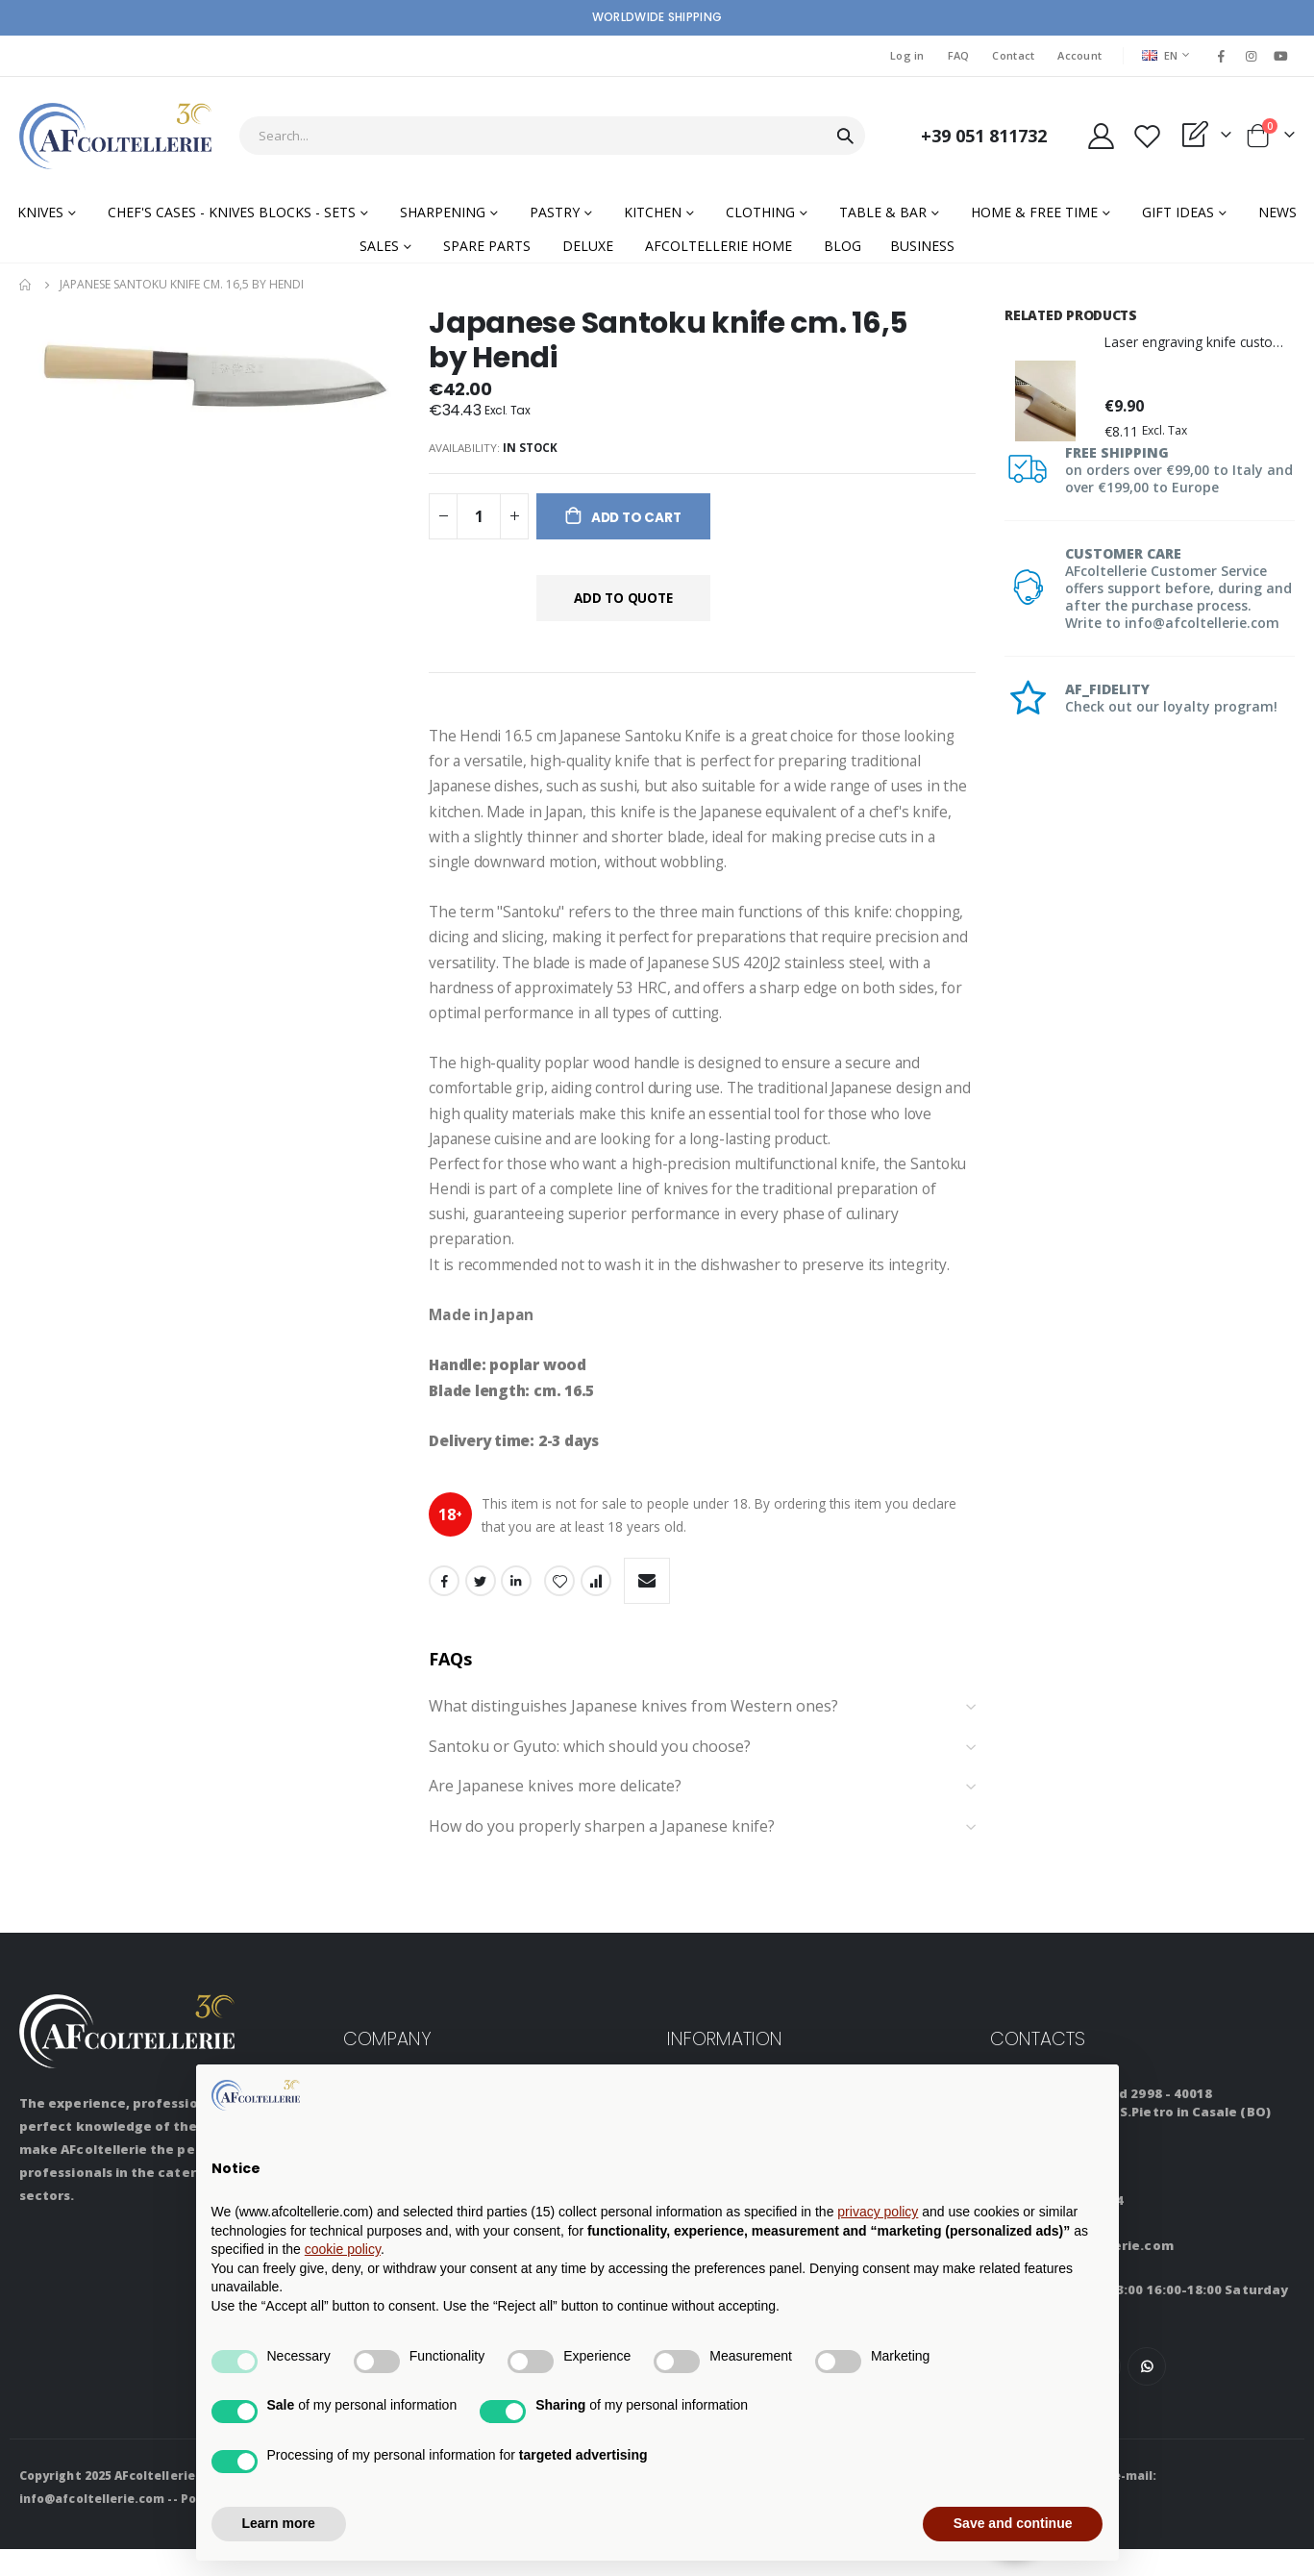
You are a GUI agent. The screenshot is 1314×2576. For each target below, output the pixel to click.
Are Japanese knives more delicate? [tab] (702, 1813)
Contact (1013, 55)
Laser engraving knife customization (1199, 342)
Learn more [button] (278, 2523)
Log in (907, 55)
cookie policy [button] (343, 2249)
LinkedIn (516, 1607)
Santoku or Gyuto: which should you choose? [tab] (702, 1774)
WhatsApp (1147, 2393)
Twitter (480, 1607)
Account (1079, 55)
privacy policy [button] (877, 2211)
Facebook (444, 1607)
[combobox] (552, 135)
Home (26, 284)
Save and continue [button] (1013, 2523)
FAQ (959, 55)
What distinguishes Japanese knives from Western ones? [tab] (702, 1733)
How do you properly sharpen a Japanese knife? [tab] (702, 1854)
